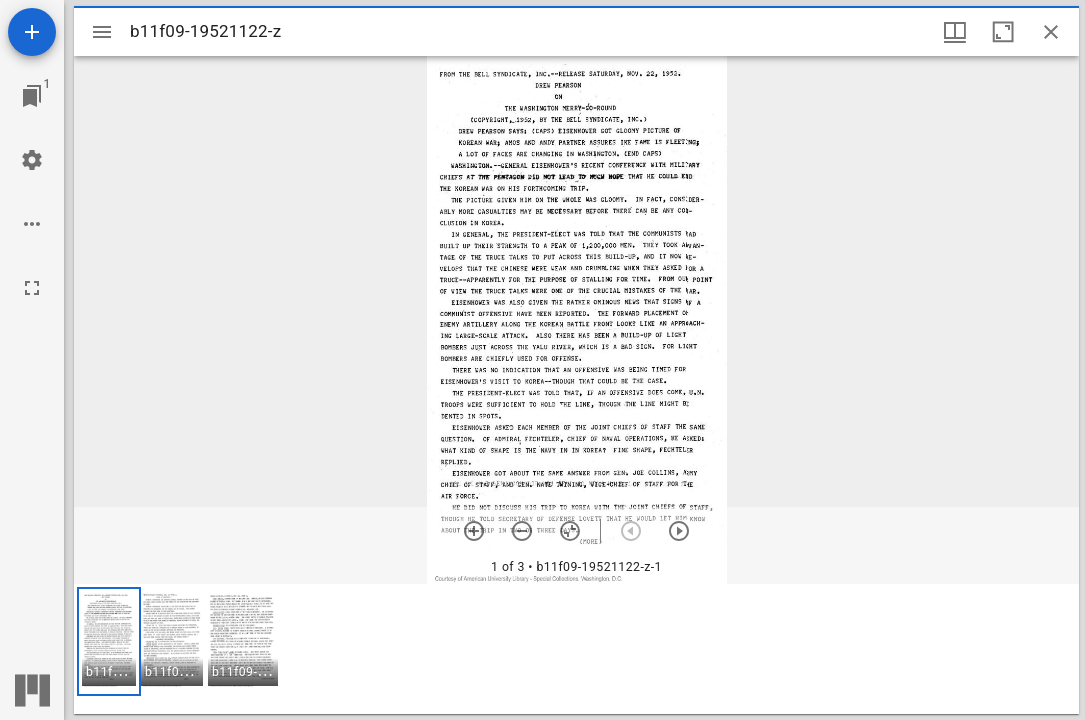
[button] (109, 641)
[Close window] (1051, 32)
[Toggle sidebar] (102, 32)
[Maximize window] (1003, 32)
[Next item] (679, 531)
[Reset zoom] (570, 531)
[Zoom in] (474, 531)
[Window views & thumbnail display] (955, 32)
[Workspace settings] (32, 160)
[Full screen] (32, 288)
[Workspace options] (32, 224)
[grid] (576, 649)
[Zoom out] (522, 531)
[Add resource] (32, 32)
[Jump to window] (32, 96)
